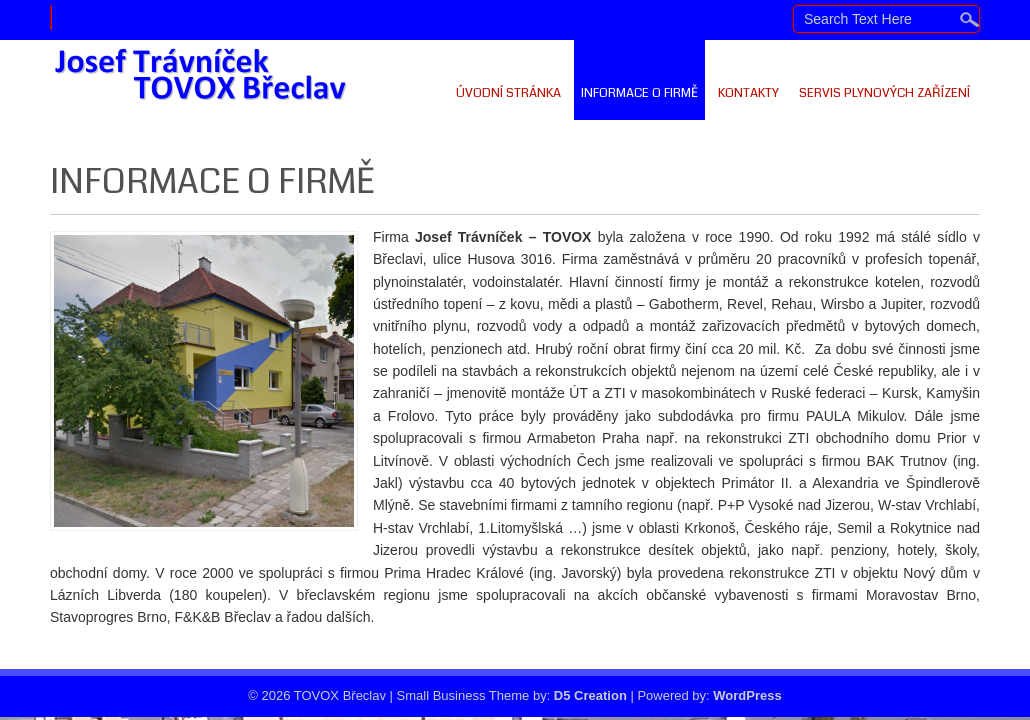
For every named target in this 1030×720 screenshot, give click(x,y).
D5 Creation (590, 695)
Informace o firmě (639, 93)
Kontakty (748, 93)
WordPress (747, 695)
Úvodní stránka (508, 93)
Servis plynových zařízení (884, 93)
